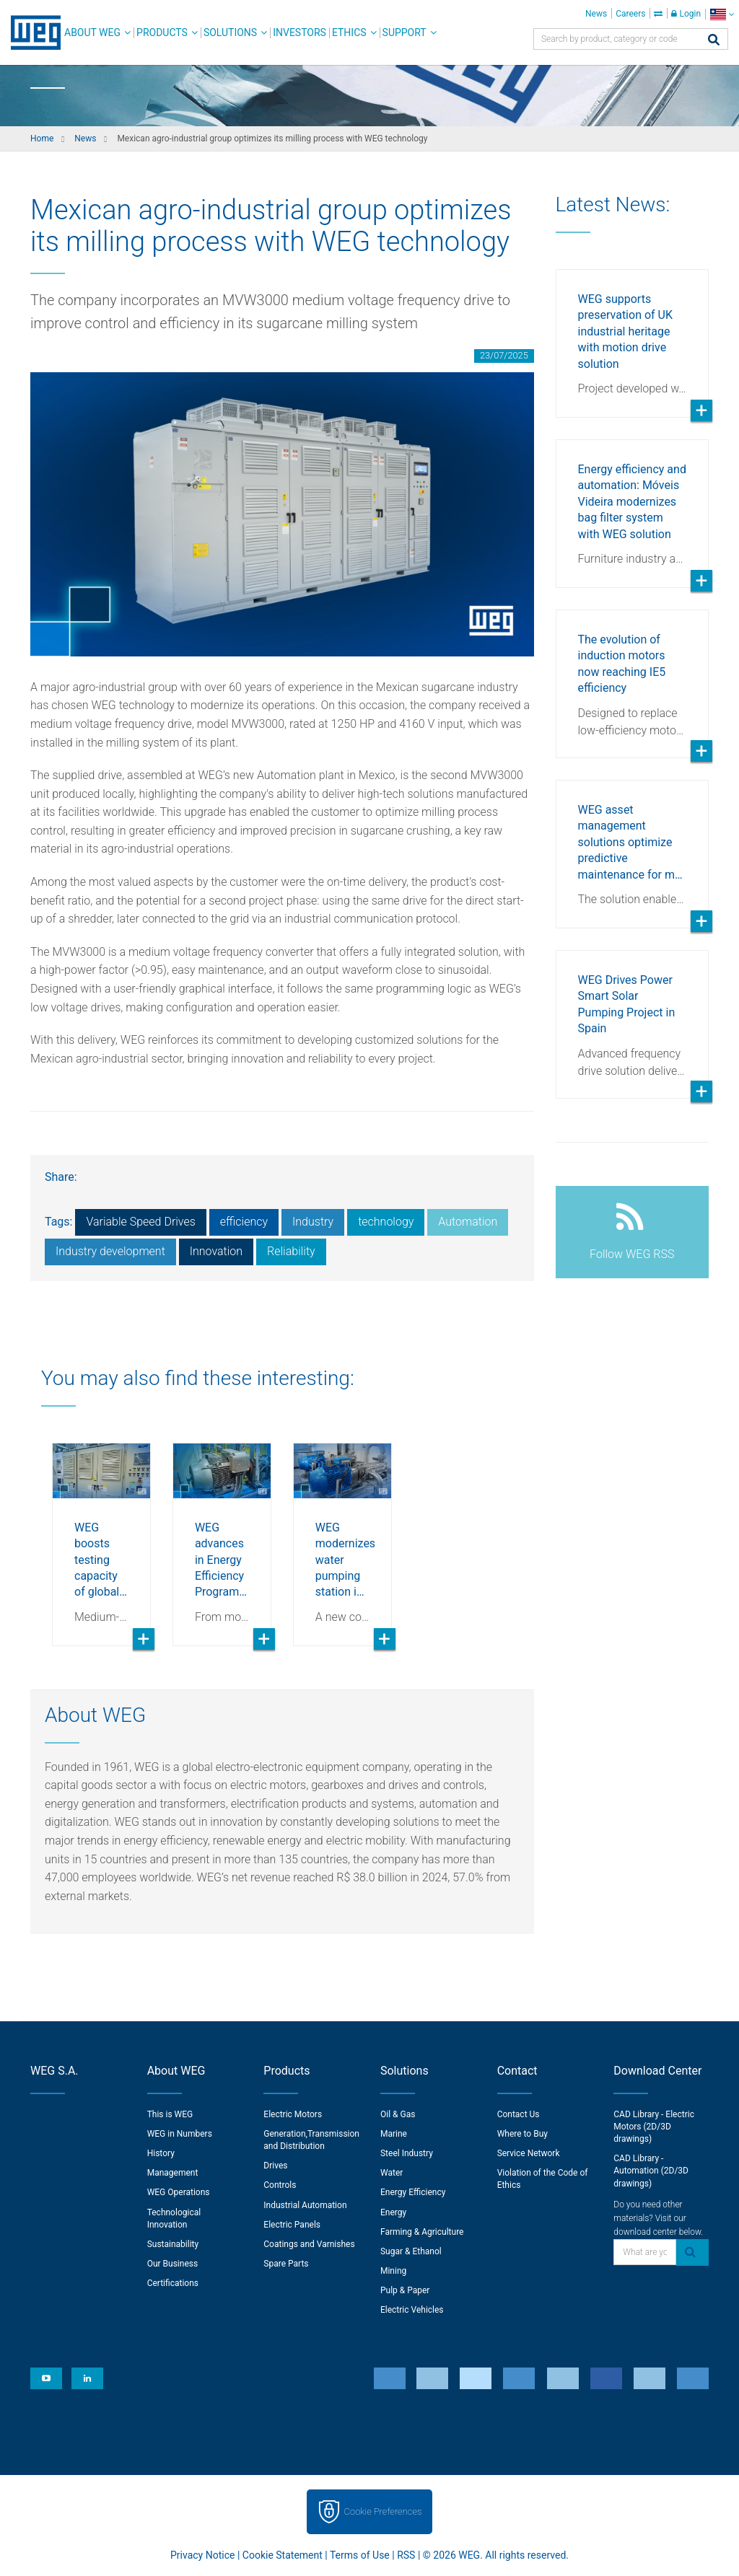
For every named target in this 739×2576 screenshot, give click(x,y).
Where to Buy (522, 2134)
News (596, 14)
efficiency (244, 1221)
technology (386, 1221)
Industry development (110, 1251)
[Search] (713, 40)
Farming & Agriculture (421, 2232)
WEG (30, 32)
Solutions (230, 32)
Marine (393, 2134)
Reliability (291, 1251)
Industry (312, 1221)
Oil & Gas (397, 2114)
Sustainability (173, 2244)
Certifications (172, 2283)
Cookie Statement (282, 2555)
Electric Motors (292, 2114)
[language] (722, 14)
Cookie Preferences (383, 2511)
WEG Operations (178, 2192)
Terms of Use (360, 2555)
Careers (630, 14)
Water (391, 2173)
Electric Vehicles (412, 2310)
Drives (275, 2165)
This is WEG (170, 2114)
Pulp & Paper (404, 2290)
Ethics (349, 32)
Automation (467, 1221)
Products (162, 32)
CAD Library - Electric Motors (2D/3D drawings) (653, 2126)
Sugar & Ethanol (411, 2251)
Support (404, 32)
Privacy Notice (202, 2555)
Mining (393, 2271)
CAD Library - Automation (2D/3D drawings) (650, 2170)
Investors (299, 32)
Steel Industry (406, 2153)
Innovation (216, 1251)
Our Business (172, 2264)
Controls (279, 2185)
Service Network (528, 2153)
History (161, 2153)
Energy (393, 2212)
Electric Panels (291, 2225)
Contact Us (518, 2114)
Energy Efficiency (412, 2192)
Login (686, 14)
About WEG (92, 32)
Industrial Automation (304, 2205)
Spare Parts (285, 2264)
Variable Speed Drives (140, 1221)
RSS (406, 2555)
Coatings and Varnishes (308, 2244)
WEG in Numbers (179, 2134)
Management (172, 2173)
